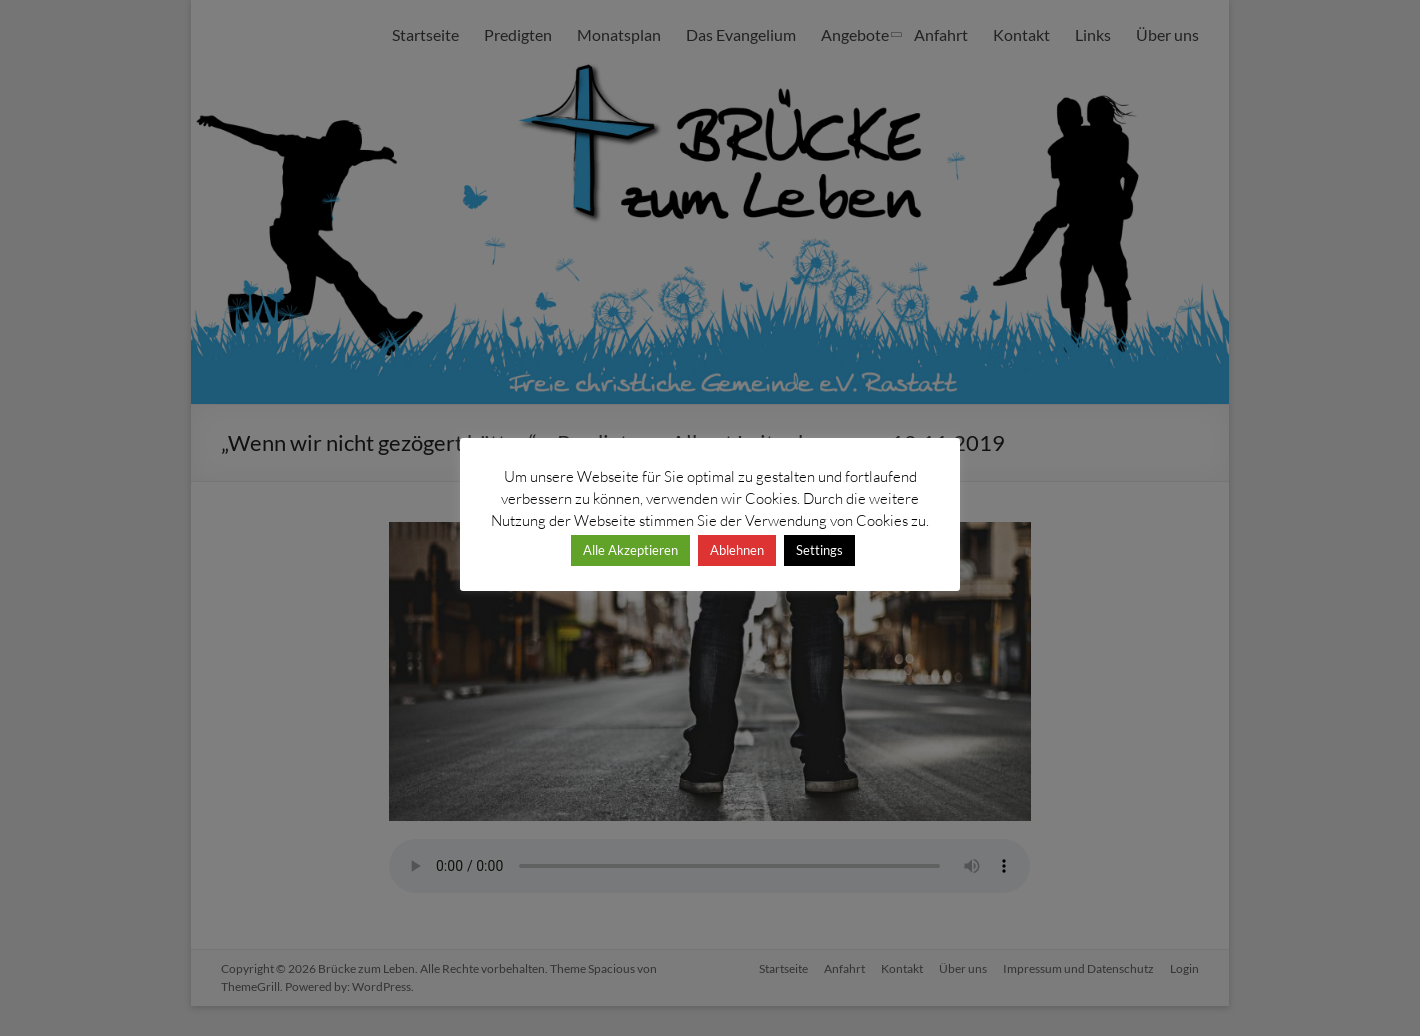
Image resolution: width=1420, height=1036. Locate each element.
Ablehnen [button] (737, 550)
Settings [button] (819, 550)
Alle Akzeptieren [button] (630, 550)
